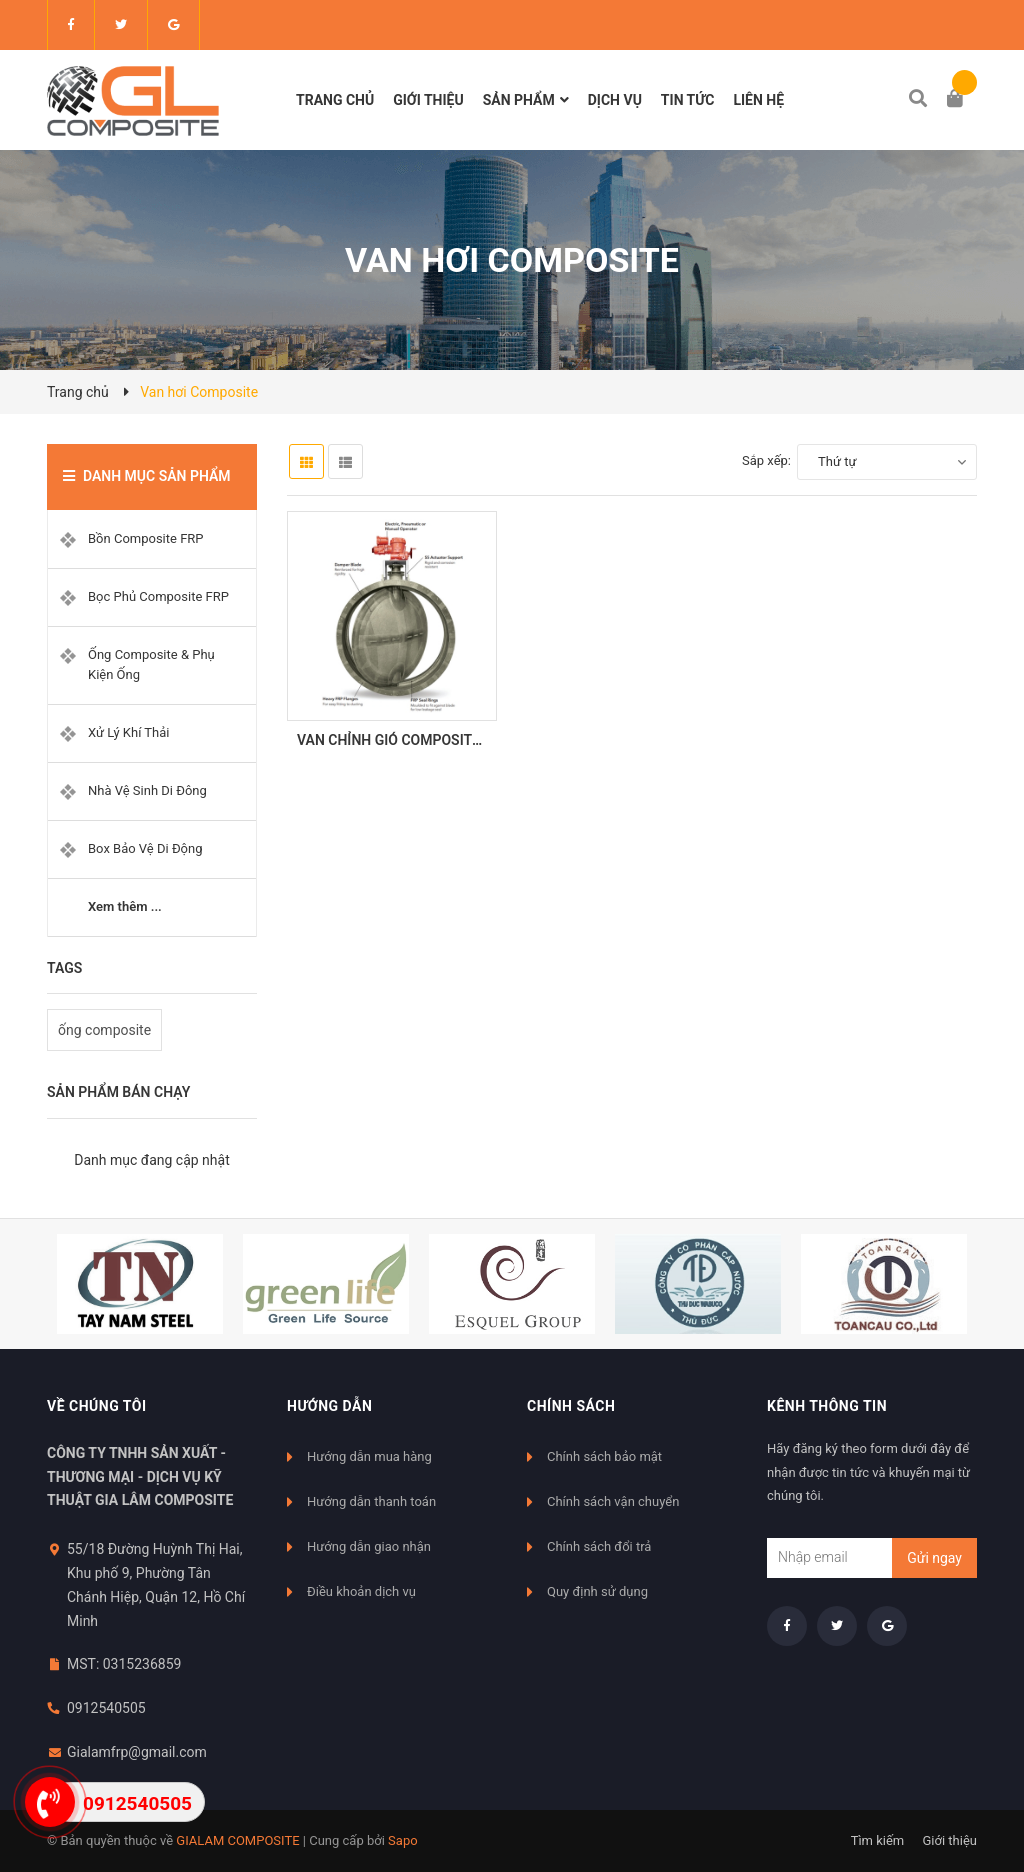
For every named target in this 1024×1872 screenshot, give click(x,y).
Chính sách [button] (571, 1406)
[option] (140, 1284)
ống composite (104, 1030)
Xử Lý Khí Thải (128, 732)
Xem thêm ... (125, 906)
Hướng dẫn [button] (329, 1406)
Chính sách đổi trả (599, 1546)
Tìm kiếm (878, 1840)
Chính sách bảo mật (604, 1456)
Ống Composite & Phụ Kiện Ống (151, 664)
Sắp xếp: (766, 460)
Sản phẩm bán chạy (118, 1092)
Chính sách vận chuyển (613, 1501)
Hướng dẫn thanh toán (371, 1501)
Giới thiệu (950, 1840)
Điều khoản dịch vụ (361, 1591)
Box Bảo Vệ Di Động (145, 848)
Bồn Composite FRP (146, 538)
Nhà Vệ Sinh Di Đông (147, 790)
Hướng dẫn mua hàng (369, 1456)
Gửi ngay (934, 1558)
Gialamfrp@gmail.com (137, 1752)
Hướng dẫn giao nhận (369, 1546)
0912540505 (106, 1708)
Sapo (403, 1840)
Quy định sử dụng (597, 1591)
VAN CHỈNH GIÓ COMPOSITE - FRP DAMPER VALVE (459, 740)
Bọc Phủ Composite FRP (158, 596)
